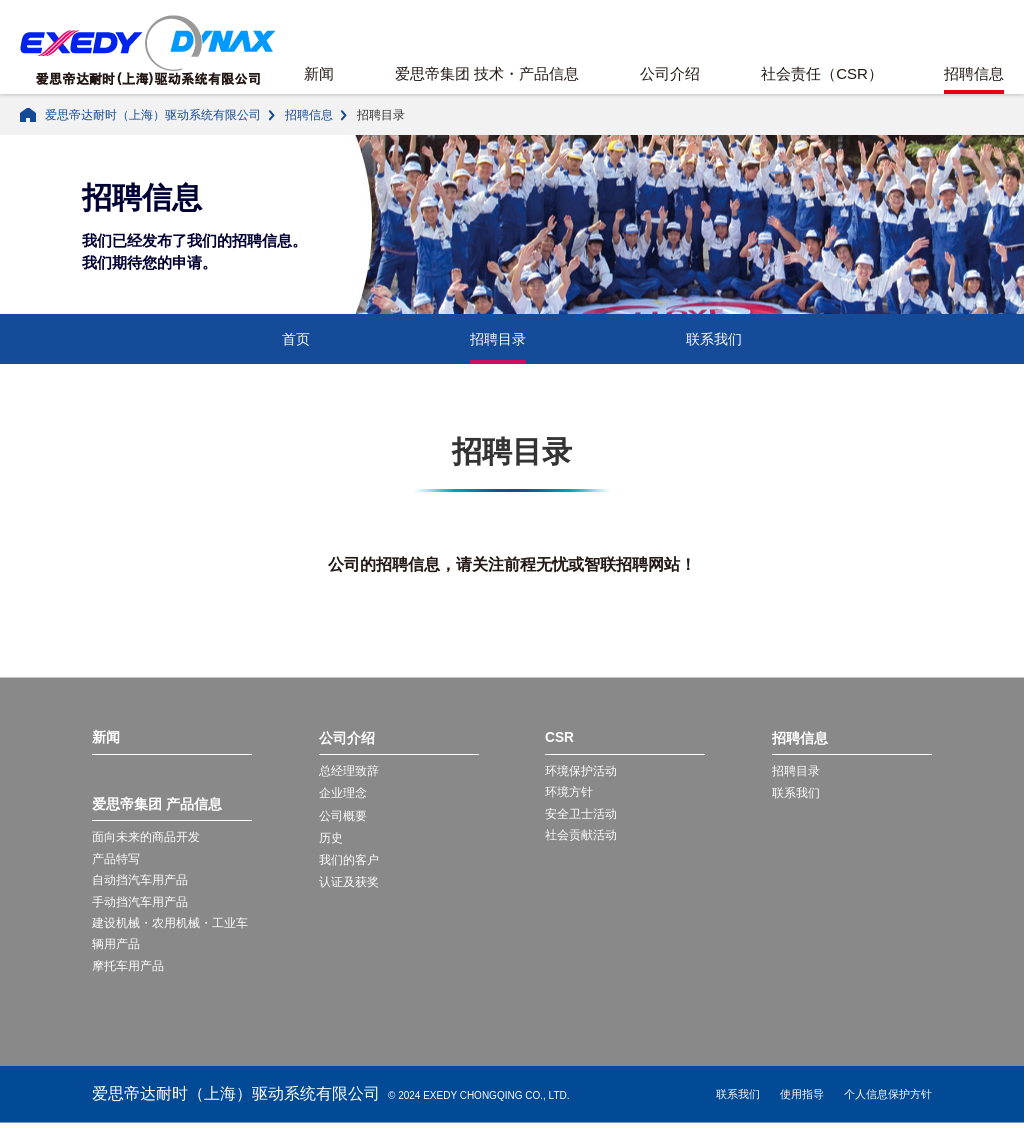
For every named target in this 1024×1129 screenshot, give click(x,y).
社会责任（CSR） (822, 73)
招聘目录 (498, 339)
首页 (296, 339)
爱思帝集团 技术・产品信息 (487, 73)
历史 (331, 838)
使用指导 (802, 1100)
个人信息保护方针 (888, 1100)
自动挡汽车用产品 (140, 883)
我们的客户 (349, 860)
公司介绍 (670, 73)
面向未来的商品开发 (146, 838)
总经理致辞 (349, 771)
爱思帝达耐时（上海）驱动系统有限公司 (153, 115)
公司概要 (343, 816)
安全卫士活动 (581, 816)
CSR (560, 738)
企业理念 (343, 793)
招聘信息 (974, 73)
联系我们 (714, 339)
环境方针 (569, 793)
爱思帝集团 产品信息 (157, 805)
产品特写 (116, 860)
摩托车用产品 (128, 971)
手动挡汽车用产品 (140, 905)
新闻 (319, 73)
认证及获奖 (349, 882)
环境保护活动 (581, 771)
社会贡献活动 (581, 838)
